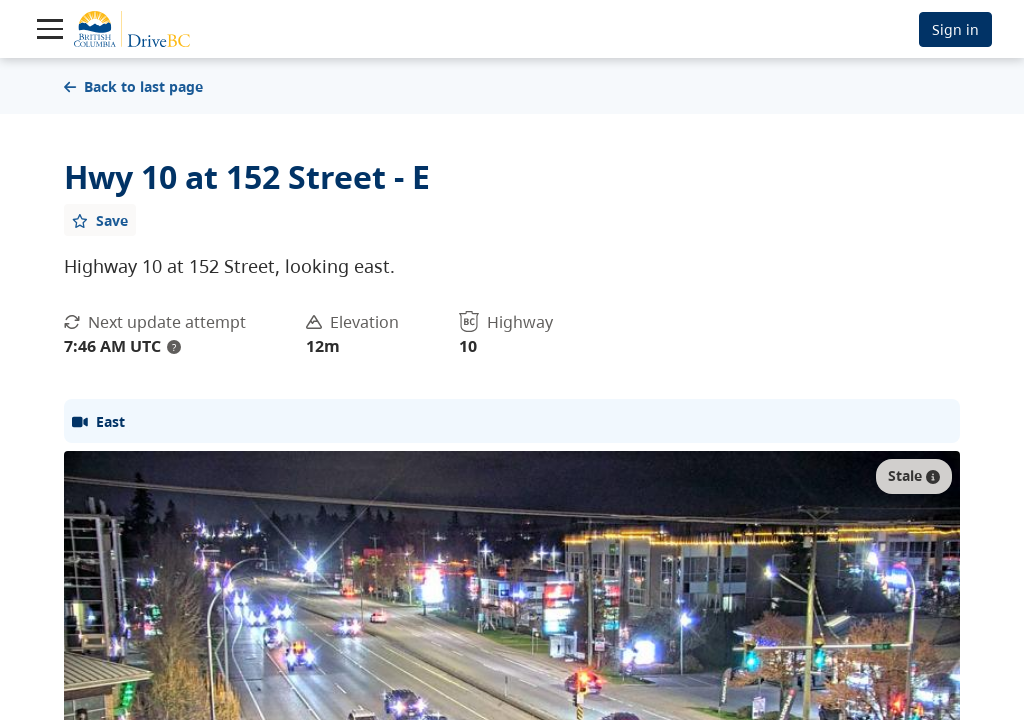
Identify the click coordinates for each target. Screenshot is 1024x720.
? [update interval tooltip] (174, 347)
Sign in (955, 29)
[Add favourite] (100, 220)
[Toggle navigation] (50, 29)
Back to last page (133, 86)
